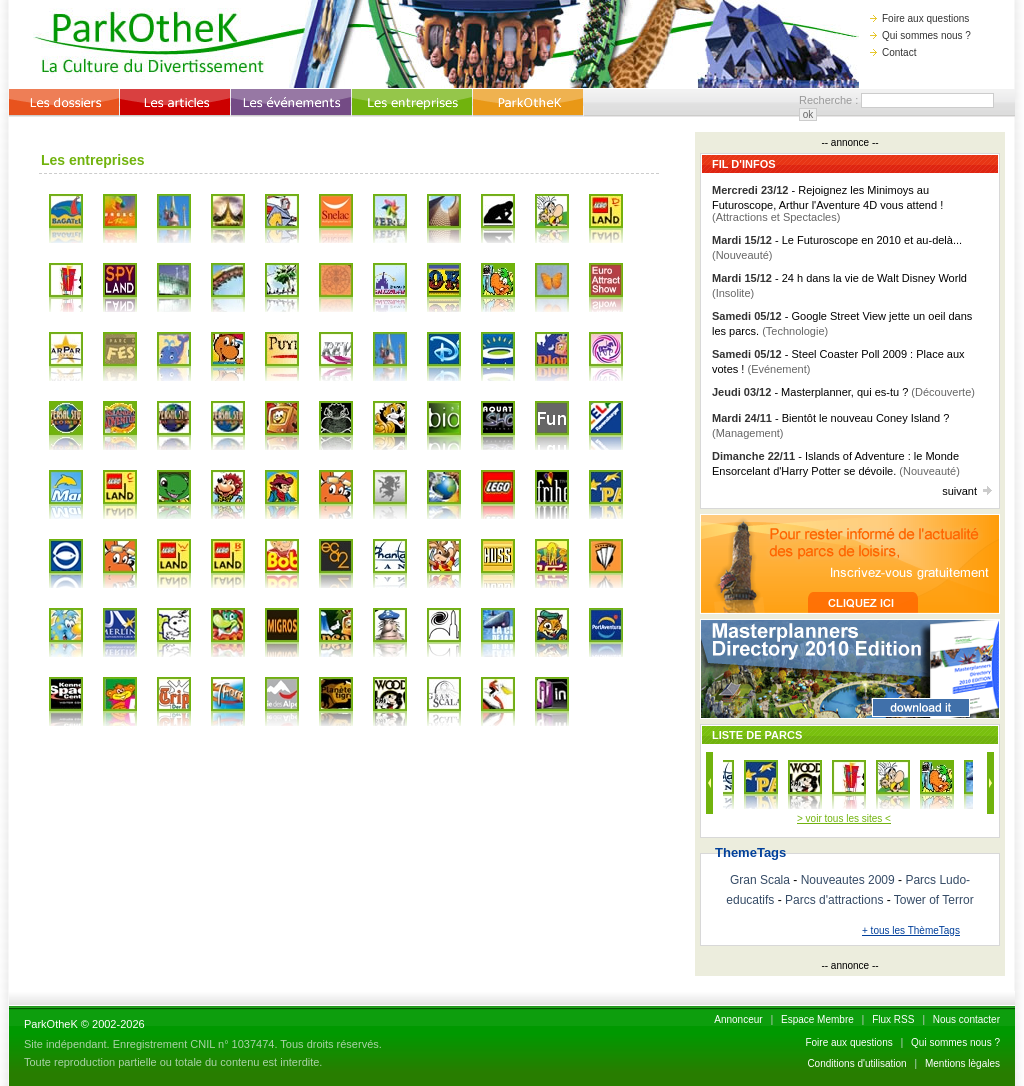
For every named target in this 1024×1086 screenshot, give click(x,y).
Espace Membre (817, 1019)
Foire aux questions (919, 18)
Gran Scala (760, 880)
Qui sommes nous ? (920, 35)
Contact (893, 52)
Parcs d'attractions (834, 900)
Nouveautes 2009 (848, 880)
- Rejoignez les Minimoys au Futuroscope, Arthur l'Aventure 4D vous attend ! (827, 203)
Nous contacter (966, 1019)
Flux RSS (893, 1019)
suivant (967, 491)
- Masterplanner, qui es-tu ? (843, 392)
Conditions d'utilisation (856, 1063)
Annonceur (738, 1019)
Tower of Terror (934, 900)
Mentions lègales (962, 1063)
